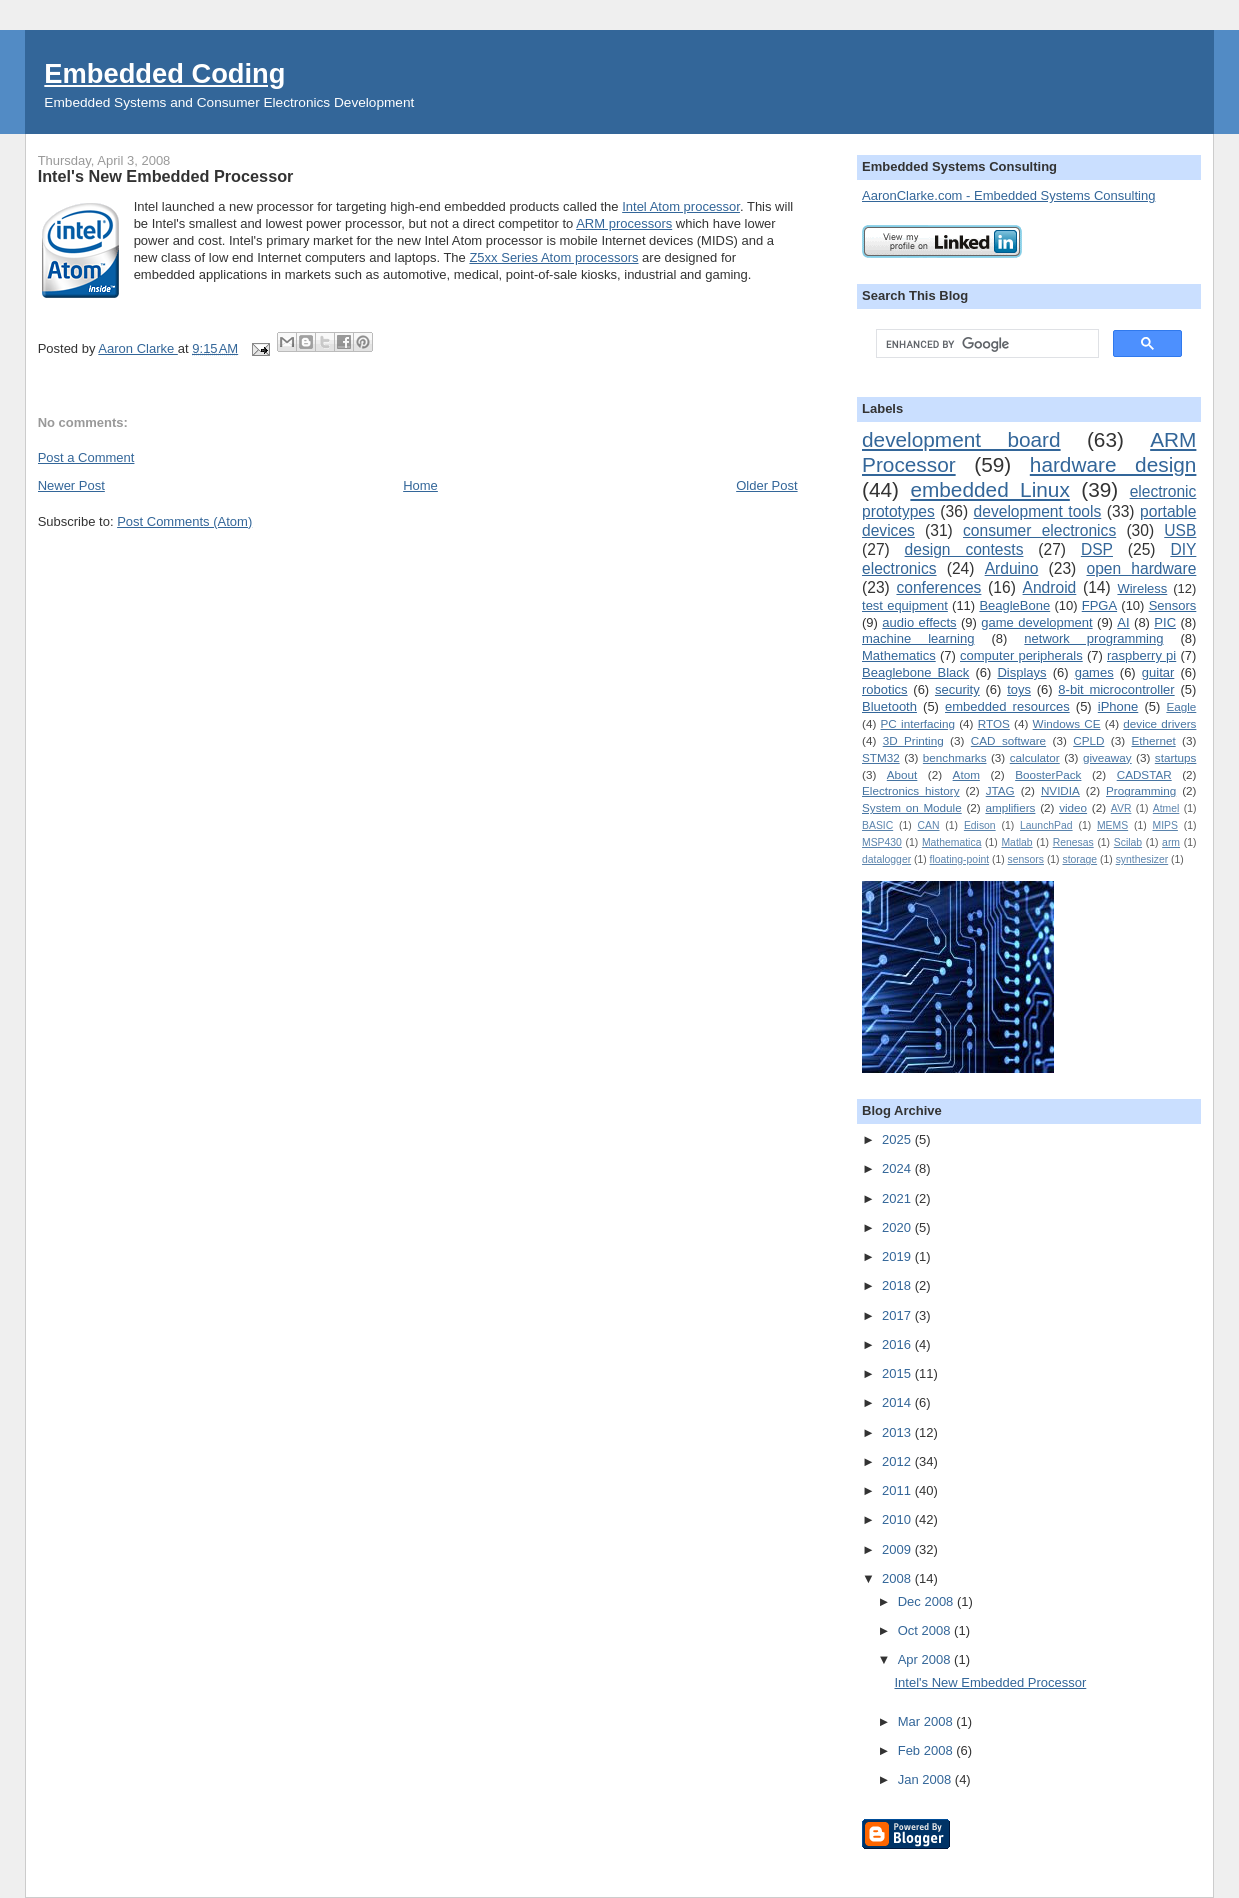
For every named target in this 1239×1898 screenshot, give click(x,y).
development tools (1038, 511)
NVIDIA (1060, 790)
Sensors (1173, 605)
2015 (898, 1373)
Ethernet (1153, 740)
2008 (898, 1578)
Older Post (766, 485)
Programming (1141, 790)
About (902, 774)
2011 (898, 1490)
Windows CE (1067, 723)
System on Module (912, 807)
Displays (1021, 672)
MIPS (1164, 825)
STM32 (881, 757)
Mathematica (951, 842)
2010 (898, 1519)
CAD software (1008, 740)
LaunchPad (1046, 825)
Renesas (1073, 842)
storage (1079, 859)
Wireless (1142, 588)
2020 (898, 1227)
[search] (985, 344)
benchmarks (955, 757)
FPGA (1099, 605)
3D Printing (913, 740)
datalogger (886, 859)
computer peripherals (1021, 655)
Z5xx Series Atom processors (553, 257)
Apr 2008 (926, 1659)
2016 (898, 1344)
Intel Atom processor (681, 206)
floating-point (960, 859)
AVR (1121, 808)
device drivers (1159, 723)
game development (1036, 622)
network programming (1093, 638)
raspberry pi (1141, 655)
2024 (898, 1168)
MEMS (1112, 825)
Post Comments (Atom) (184, 521)
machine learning (918, 638)
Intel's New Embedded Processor (991, 1682)
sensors (1026, 859)
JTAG (1000, 790)
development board (961, 439)
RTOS (994, 723)
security (957, 689)
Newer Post (71, 485)
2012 (898, 1461)
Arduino (1012, 568)
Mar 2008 (927, 1721)
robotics (885, 689)
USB (1180, 530)
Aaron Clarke (137, 348)
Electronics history (911, 790)
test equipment (905, 605)
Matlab (1016, 842)
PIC (1165, 622)
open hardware (1141, 568)
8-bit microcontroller (1116, 689)
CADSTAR (1144, 774)
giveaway (1107, 757)
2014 (898, 1402)
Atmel (1166, 808)
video (1073, 807)
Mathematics (899, 655)
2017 (898, 1315)
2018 (898, 1285)
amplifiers (1010, 807)
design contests (964, 549)
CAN (929, 825)
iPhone (1118, 706)
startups (1176, 757)
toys (1019, 689)
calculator (1035, 757)
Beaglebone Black (915, 672)
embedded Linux (989, 489)
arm (1171, 842)
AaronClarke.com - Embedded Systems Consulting (1008, 195)
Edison (980, 825)
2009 (898, 1549)
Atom (966, 774)
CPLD (1088, 740)
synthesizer (1142, 859)
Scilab (1128, 842)
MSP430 (882, 842)
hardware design (1113, 464)
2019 (898, 1256)
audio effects (919, 622)
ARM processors (624, 223)
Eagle (1181, 706)
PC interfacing (918, 723)
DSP (1097, 549)
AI (1123, 622)
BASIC (877, 825)
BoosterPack (1048, 774)
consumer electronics (1039, 530)
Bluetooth (889, 706)
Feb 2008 (927, 1750)
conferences (938, 587)
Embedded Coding (164, 73)
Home (420, 485)
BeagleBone (1014, 605)
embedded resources (1007, 706)
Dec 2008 (927, 1601)
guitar (1158, 672)
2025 (898, 1139)
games (1094, 672)
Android (1050, 587)
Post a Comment (86, 457)
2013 (898, 1432)
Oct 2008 (926, 1630)
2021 (898, 1198)
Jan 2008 (926, 1779)
